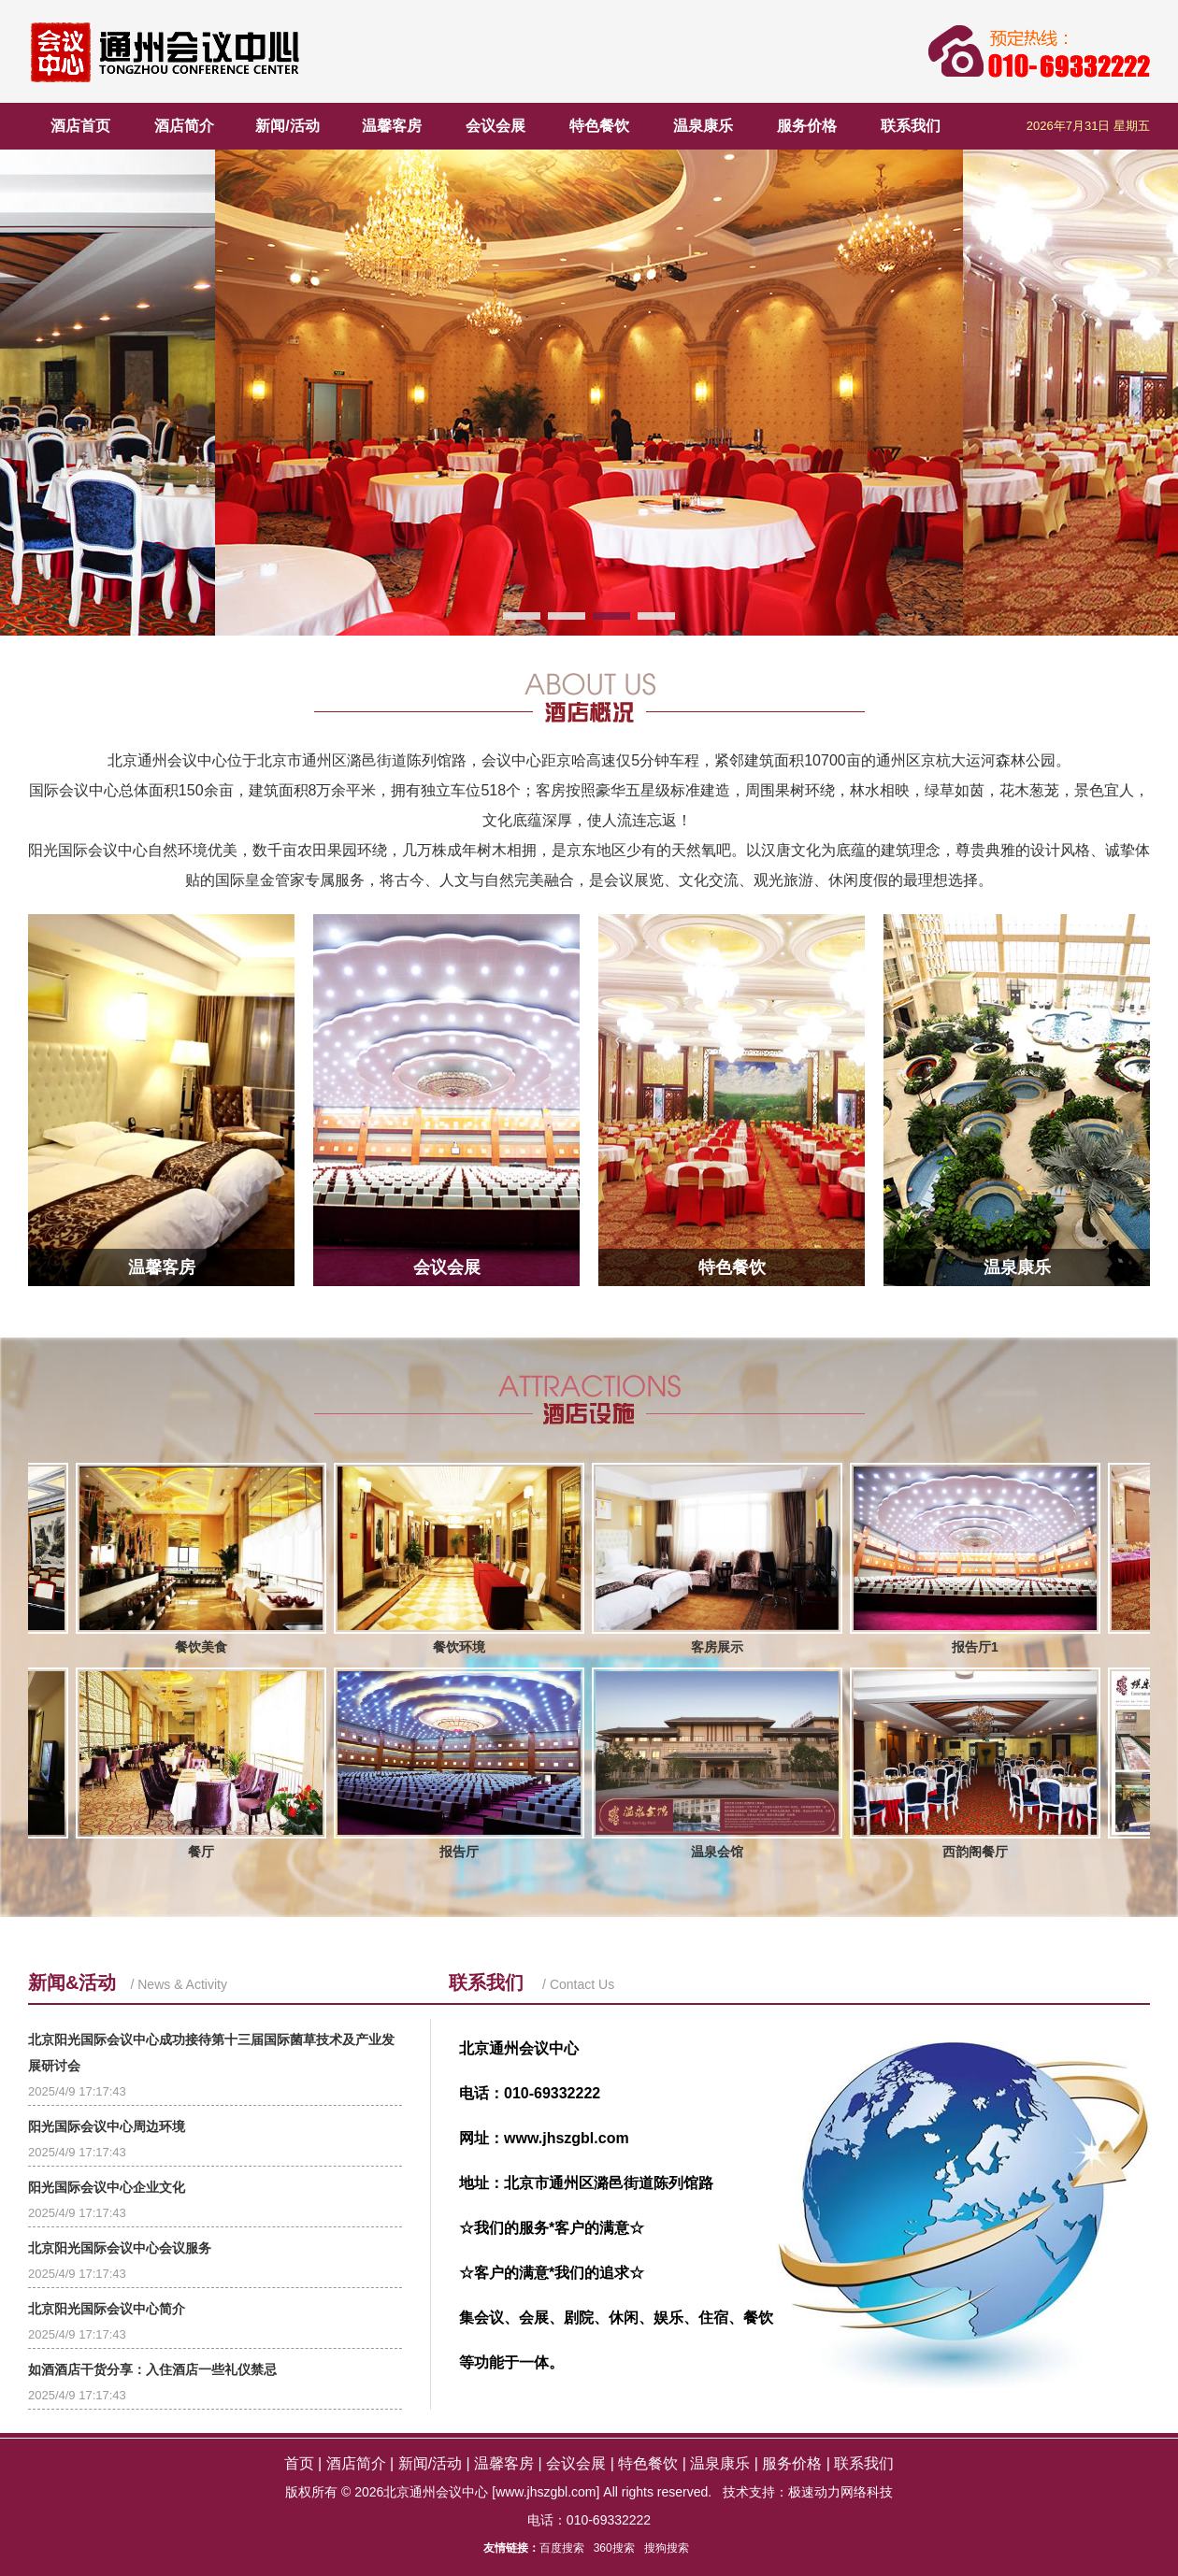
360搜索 (614, 2548)
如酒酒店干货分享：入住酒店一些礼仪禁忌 (152, 2369)
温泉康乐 (703, 126)
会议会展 (495, 126)
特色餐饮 (599, 126)
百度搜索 (561, 2548)
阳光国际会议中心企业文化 (106, 2187)
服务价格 (807, 126)
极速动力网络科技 (840, 2491)
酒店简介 (184, 126)
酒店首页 (80, 126)
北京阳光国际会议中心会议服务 (119, 2247)
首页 (299, 2463)
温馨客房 (392, 126)
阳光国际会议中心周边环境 (106, 2126)
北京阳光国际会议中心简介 (106, 2308)
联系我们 (911, 126)
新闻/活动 (287, 126)
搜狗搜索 (666, 2548)
